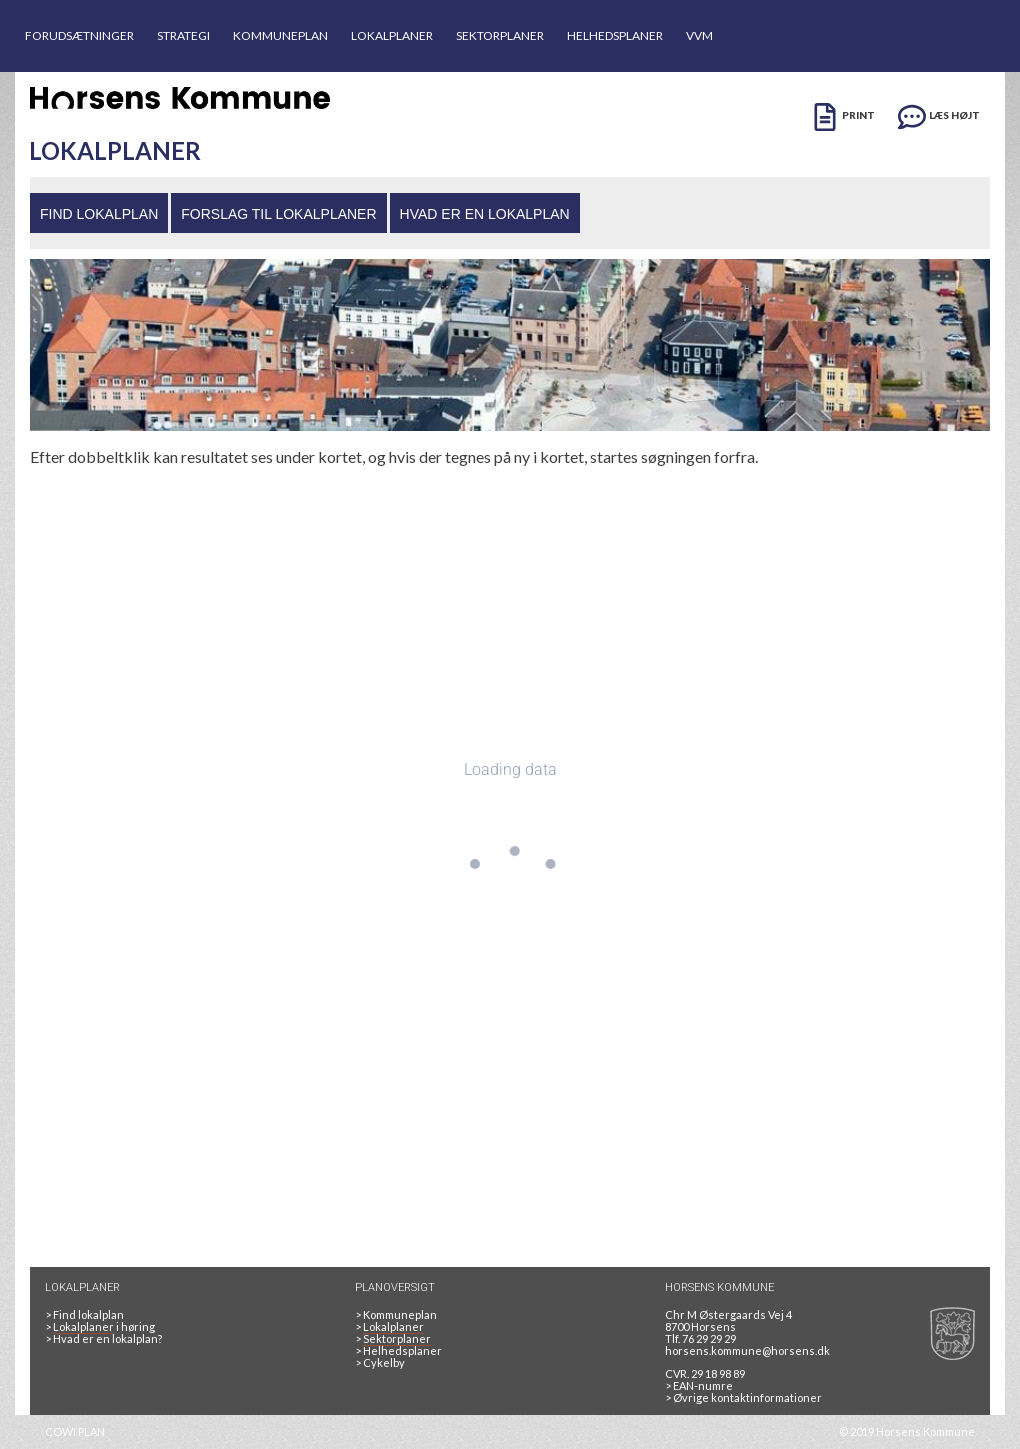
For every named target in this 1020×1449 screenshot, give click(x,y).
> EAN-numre (699, 1385)
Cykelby (380, 1362)
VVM (699, 35)
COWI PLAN (75, 1431)
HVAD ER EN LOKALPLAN (485, 214)
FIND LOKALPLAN (99, 214)
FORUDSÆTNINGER (79, 35)
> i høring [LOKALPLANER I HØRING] (102, 1327)
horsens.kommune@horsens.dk (747, 1350)
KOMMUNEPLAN (280, 35)
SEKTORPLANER (500, 35)
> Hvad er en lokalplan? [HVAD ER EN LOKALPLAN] (104, 1338)
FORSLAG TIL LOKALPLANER (278, 214)
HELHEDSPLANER (615, 35)
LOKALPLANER (392, 35)
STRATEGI (183, 35)
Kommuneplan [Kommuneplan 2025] (396, 1314)
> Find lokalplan (84, 1314)
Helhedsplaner (398, 1350)
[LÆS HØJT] (939, 113)
